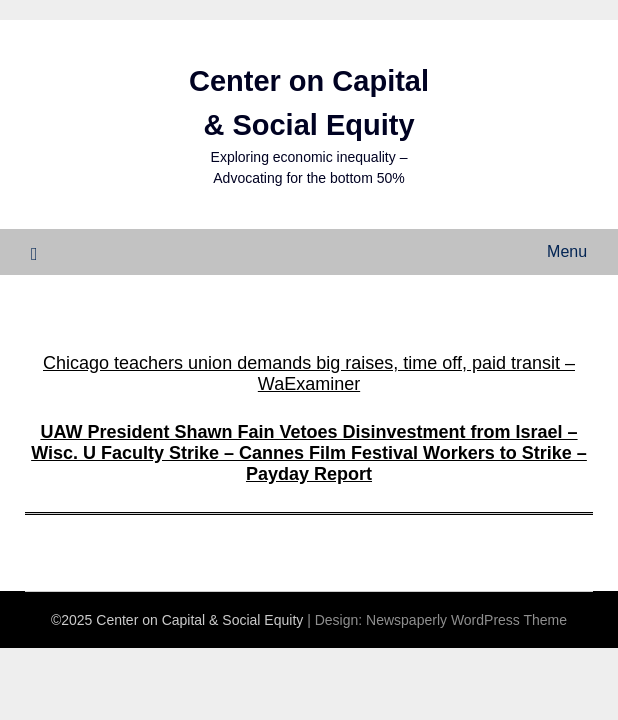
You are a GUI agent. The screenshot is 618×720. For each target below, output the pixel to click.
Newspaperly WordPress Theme (466, 620)
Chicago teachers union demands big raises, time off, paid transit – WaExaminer (309, 373)
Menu (567, 251)
